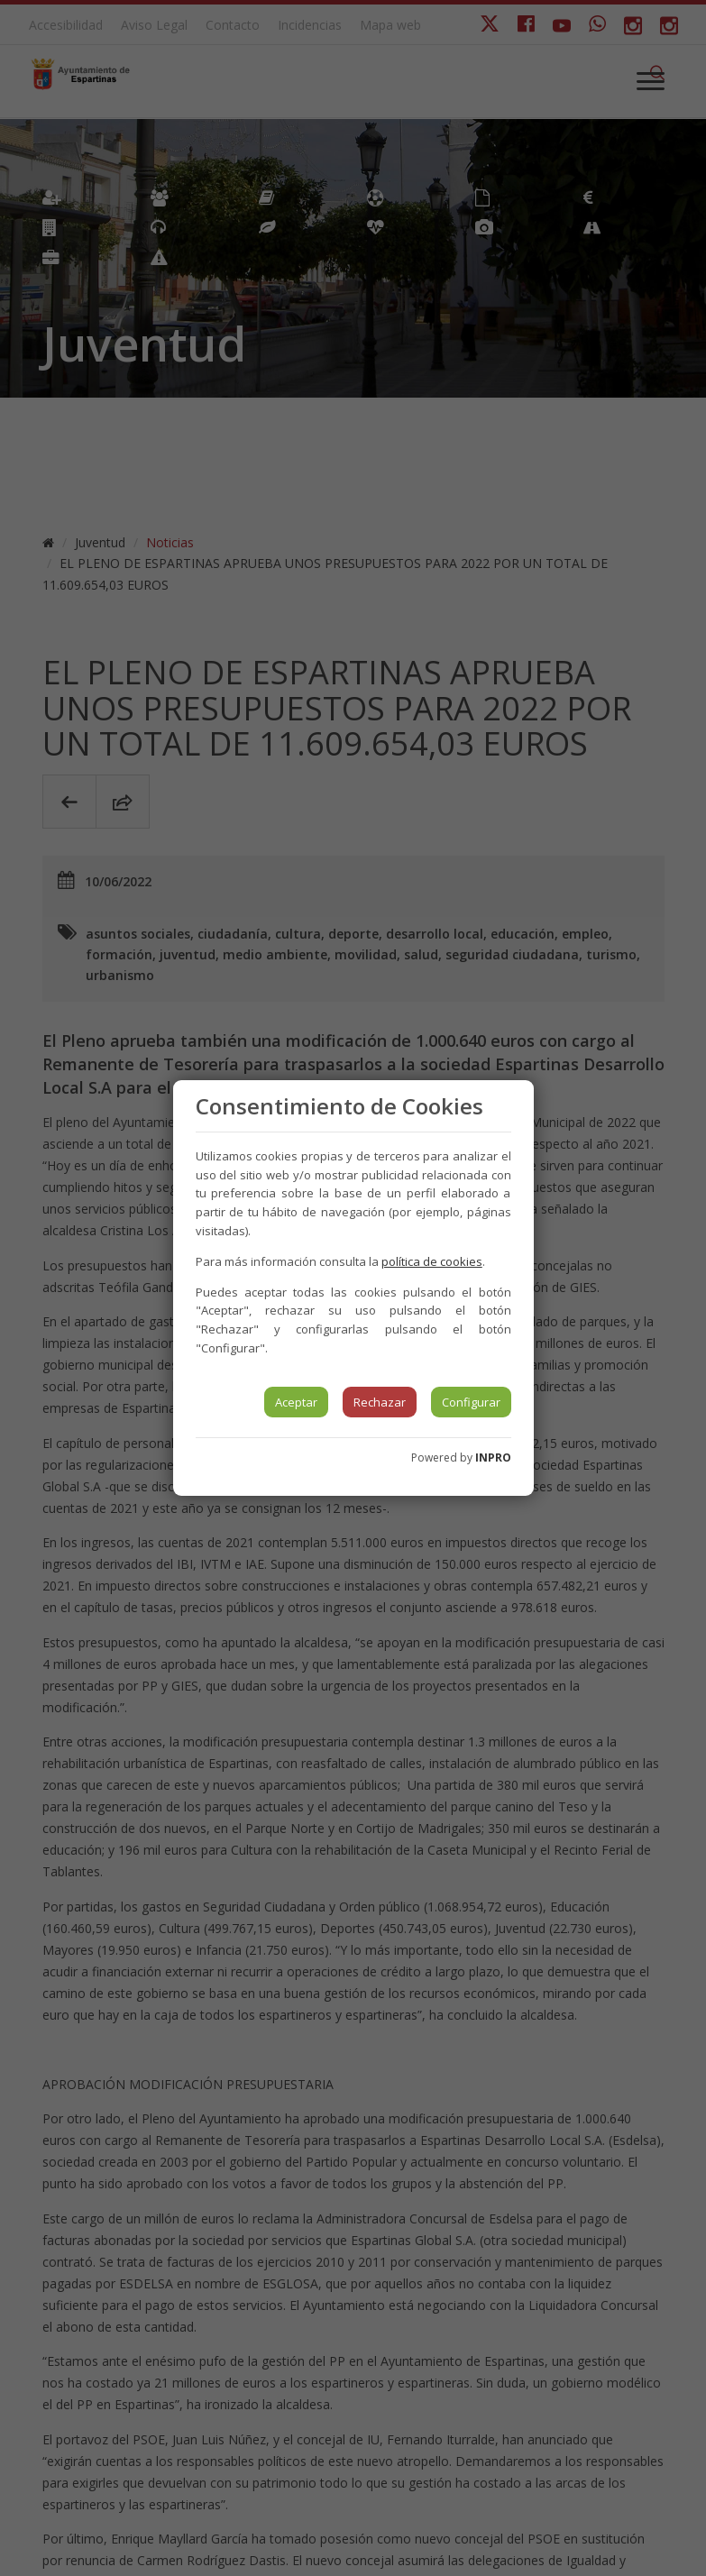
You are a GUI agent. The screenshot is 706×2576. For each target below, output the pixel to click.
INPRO (493, 1457)
